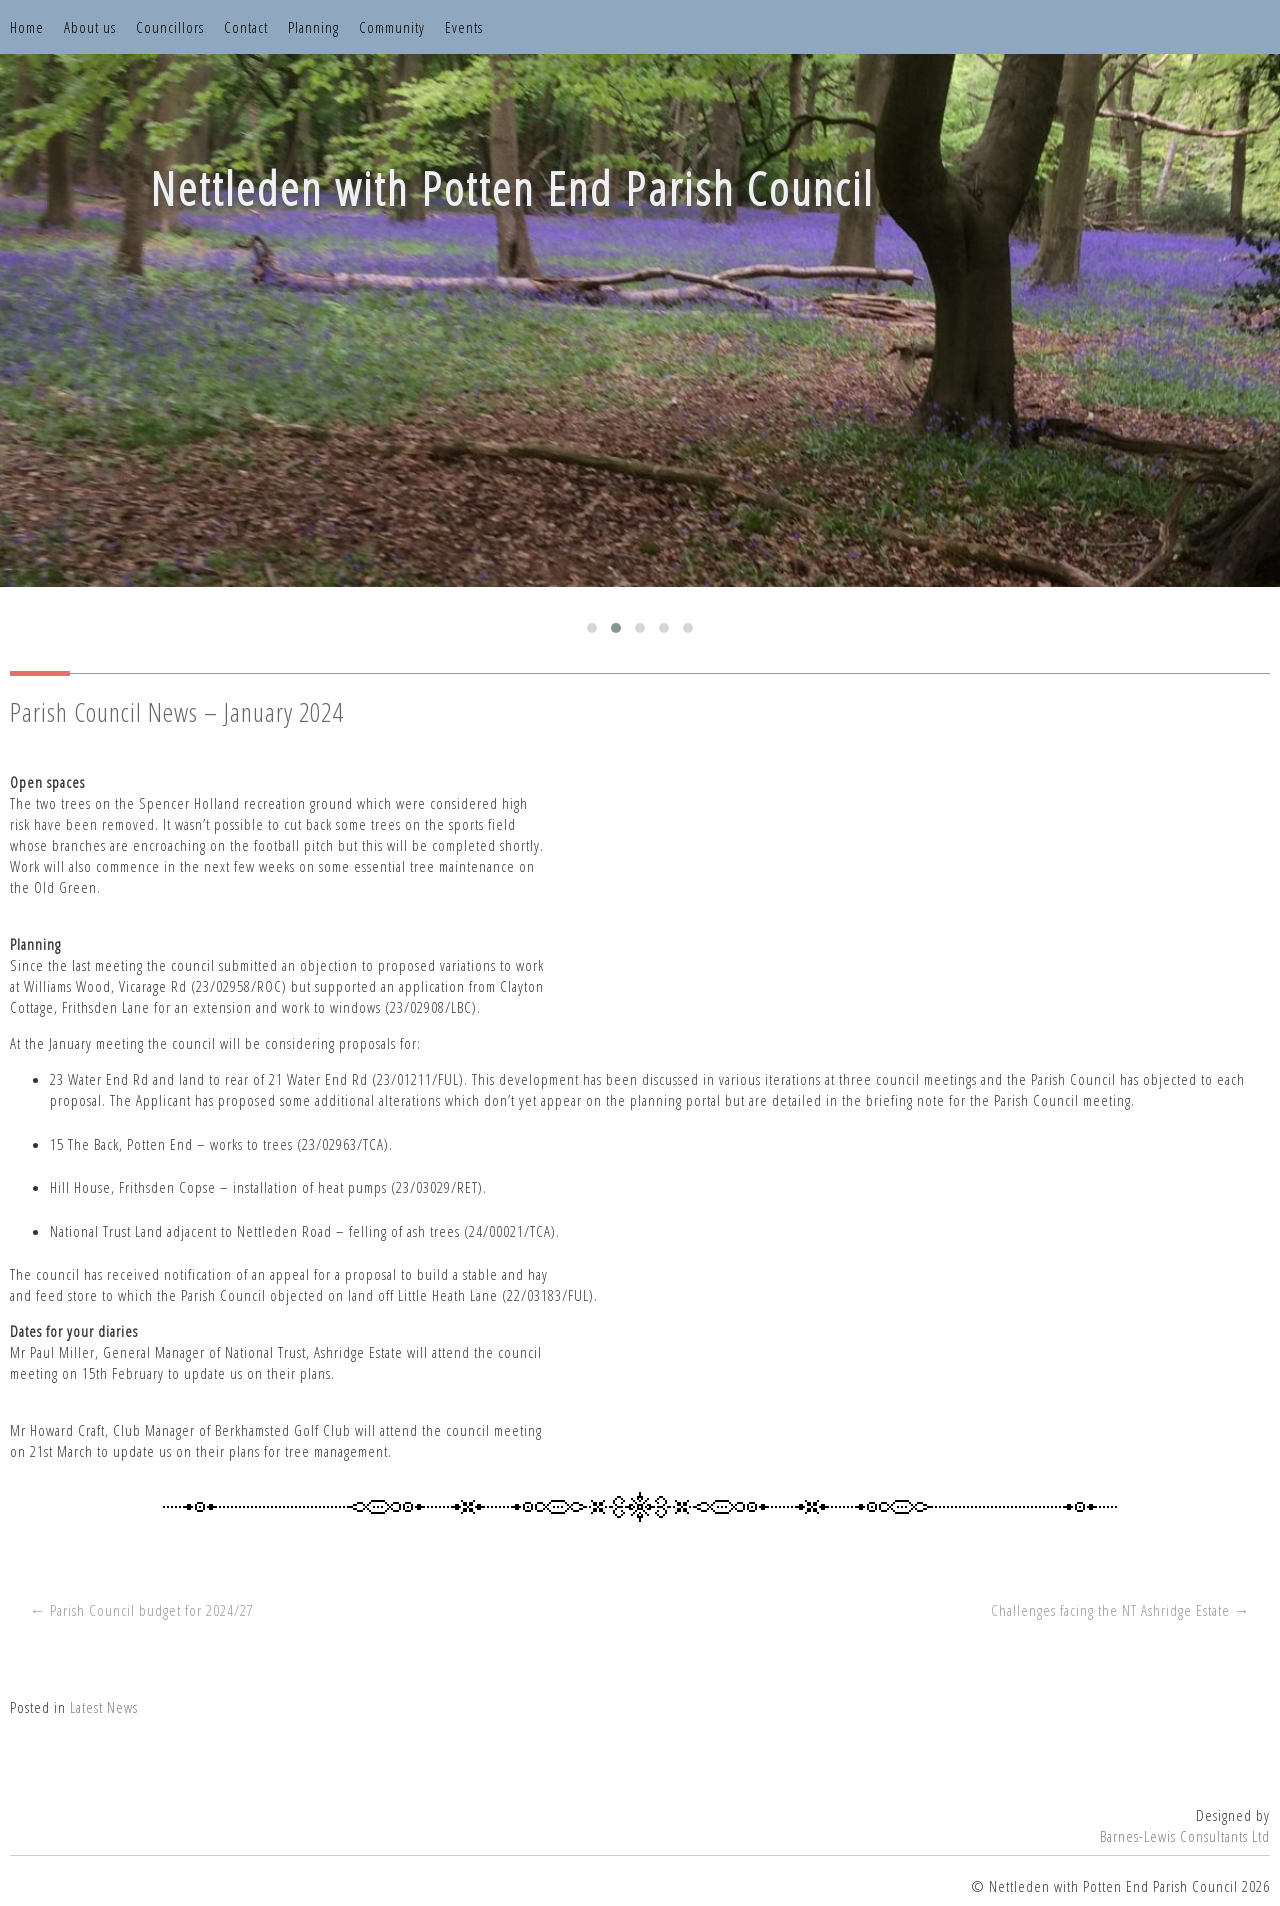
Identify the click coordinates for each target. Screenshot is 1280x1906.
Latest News (104, 1707)
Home (27, 27)
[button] (592, 628)
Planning (313, 27)
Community (392, 27)
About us (90, 27)
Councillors (170, 27)
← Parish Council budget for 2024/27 (142, 1610)
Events (464, 27)
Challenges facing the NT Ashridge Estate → (1120, 1610)
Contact (246, 27)
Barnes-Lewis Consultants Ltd (1185, 1836)
